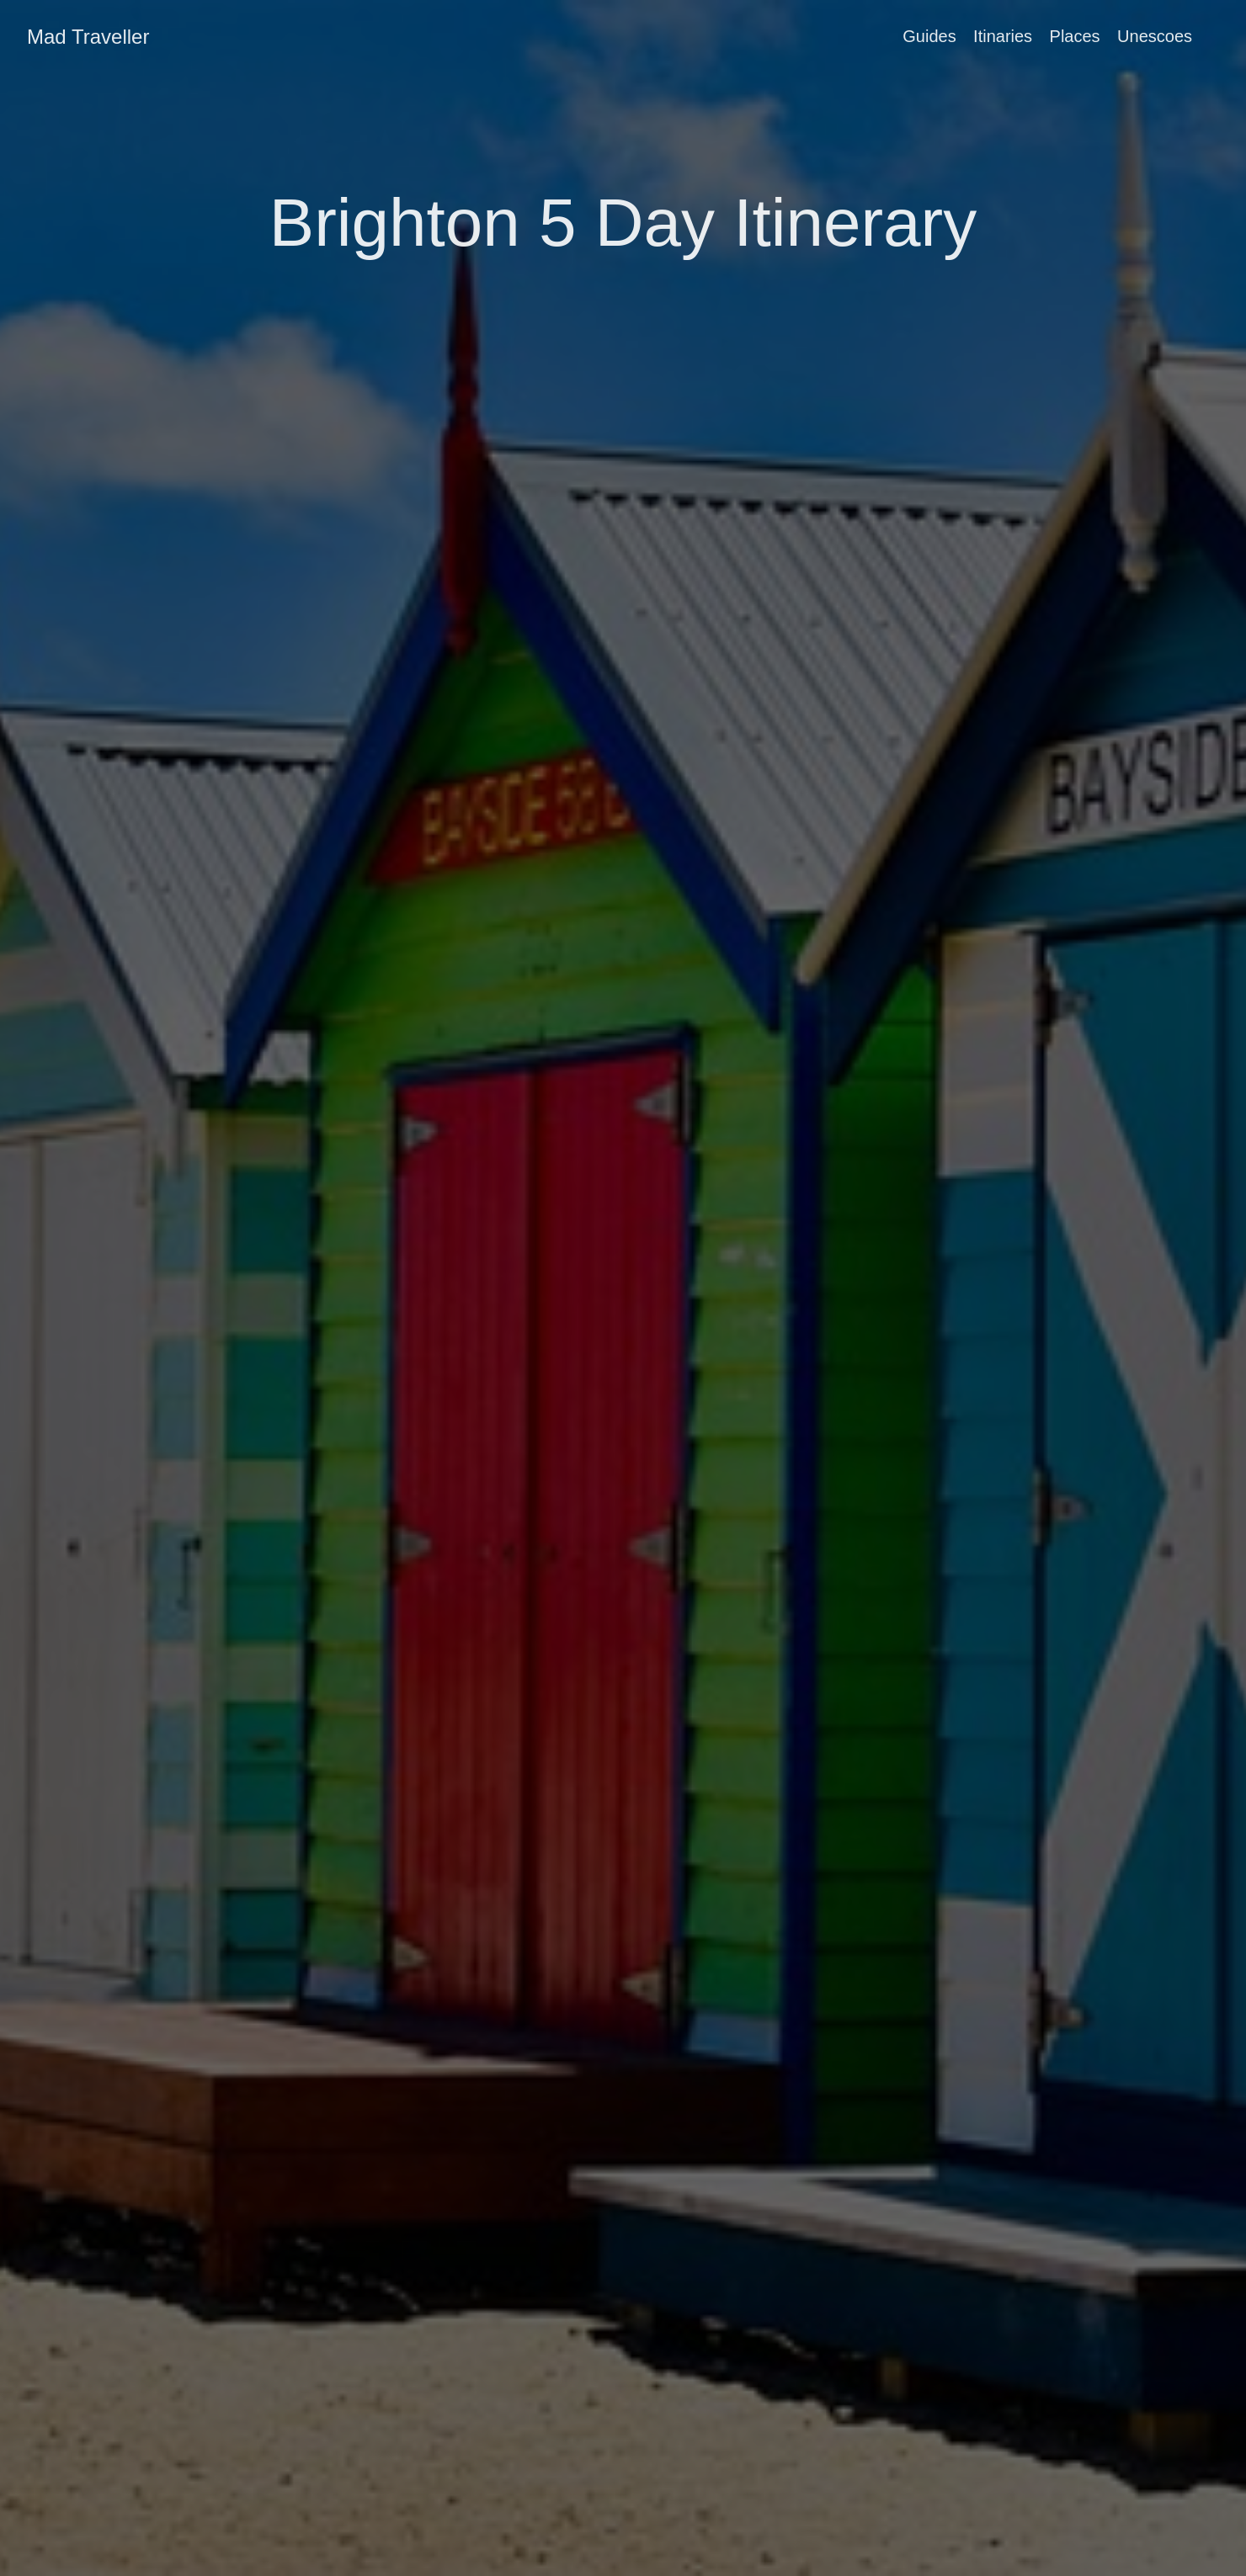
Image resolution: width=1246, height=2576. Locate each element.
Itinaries (1002, 36)
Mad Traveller (88, 36)
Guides (929, 36)
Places (1075, 36)
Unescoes (1154, 36)
